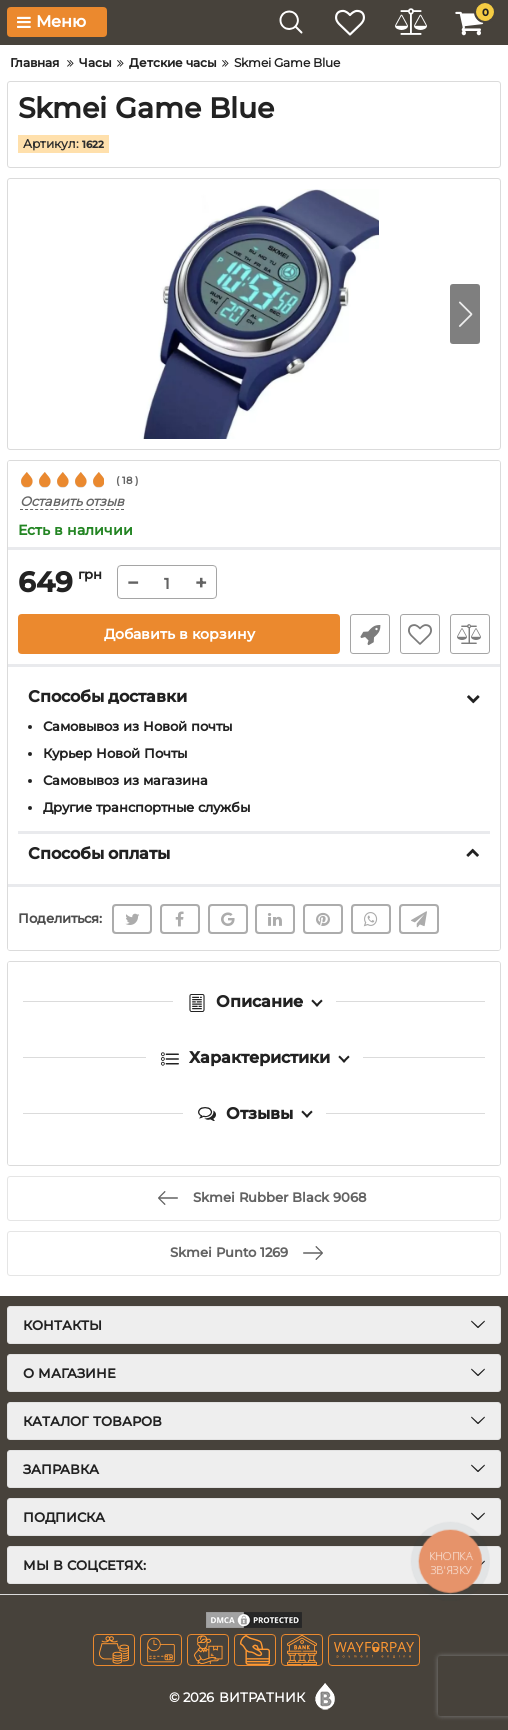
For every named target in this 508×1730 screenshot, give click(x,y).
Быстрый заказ (370, 634)
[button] (465, 314)
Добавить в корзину (179, 634)
